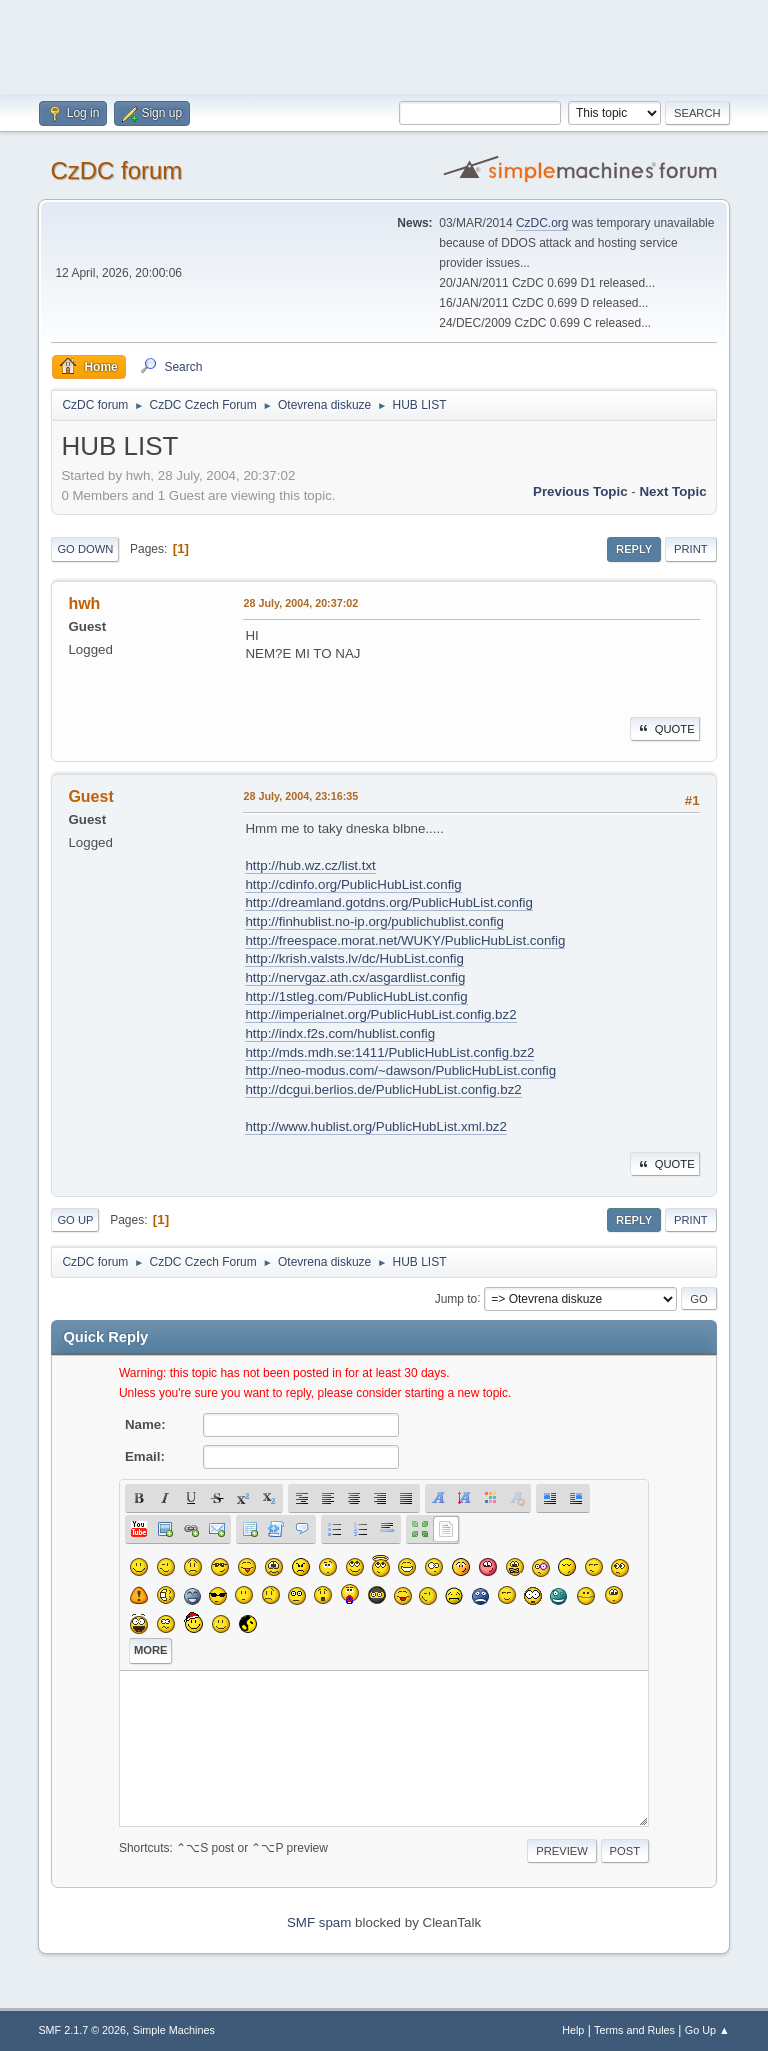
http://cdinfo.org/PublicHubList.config (353, 884)
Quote (665, 729)
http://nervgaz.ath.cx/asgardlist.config (355, 977)
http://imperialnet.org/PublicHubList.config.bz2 (380, 1014)
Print (691, 549)
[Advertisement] (384, 45)
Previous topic (580, 491)
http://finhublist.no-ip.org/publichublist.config (374, 921)
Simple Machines (174, 2030)
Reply (634, 549)
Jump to (456, 1298)
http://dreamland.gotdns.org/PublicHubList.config (388, 902)
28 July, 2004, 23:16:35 (300, 796)
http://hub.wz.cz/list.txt (310, 865)
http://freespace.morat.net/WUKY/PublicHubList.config (405, 940)
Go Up (75, 1220)
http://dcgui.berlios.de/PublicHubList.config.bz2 (383, 1089)
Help (573, 2030)
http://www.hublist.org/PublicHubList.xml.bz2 (376, 1126)
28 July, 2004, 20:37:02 (300, 603)
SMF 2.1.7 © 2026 (82, 2030)
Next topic (672, 491)
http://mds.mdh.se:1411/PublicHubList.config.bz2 (389, 1052)
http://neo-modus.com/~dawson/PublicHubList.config (400, 1070)
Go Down (85, 549)
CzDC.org (542, 223)
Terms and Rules (634, 2030)
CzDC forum (116, 170)
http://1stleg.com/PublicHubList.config (356, 996)
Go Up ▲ (707, 2030)
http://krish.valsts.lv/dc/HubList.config (354, 958)
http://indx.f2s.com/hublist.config (340, 1033)
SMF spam (319, 1922)
